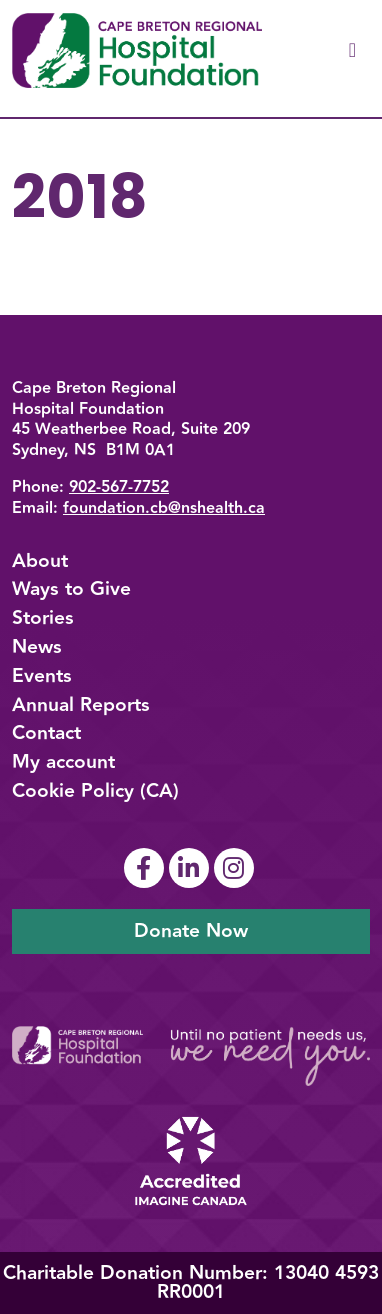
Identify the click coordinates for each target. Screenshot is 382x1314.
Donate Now (191, 931)
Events (42, 676)
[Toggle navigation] (352, 50)
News (37, 647)
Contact (46, 733)
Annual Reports (81, 705)
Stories (43, 618)
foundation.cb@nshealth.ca (164, 508)
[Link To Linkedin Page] (191, 868)
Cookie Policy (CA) (95, 791)
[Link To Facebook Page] (146, 868)
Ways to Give (71, 589)
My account (63, 762)
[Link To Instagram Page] (236, 868)
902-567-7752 (119, 487)
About (40, 561)
